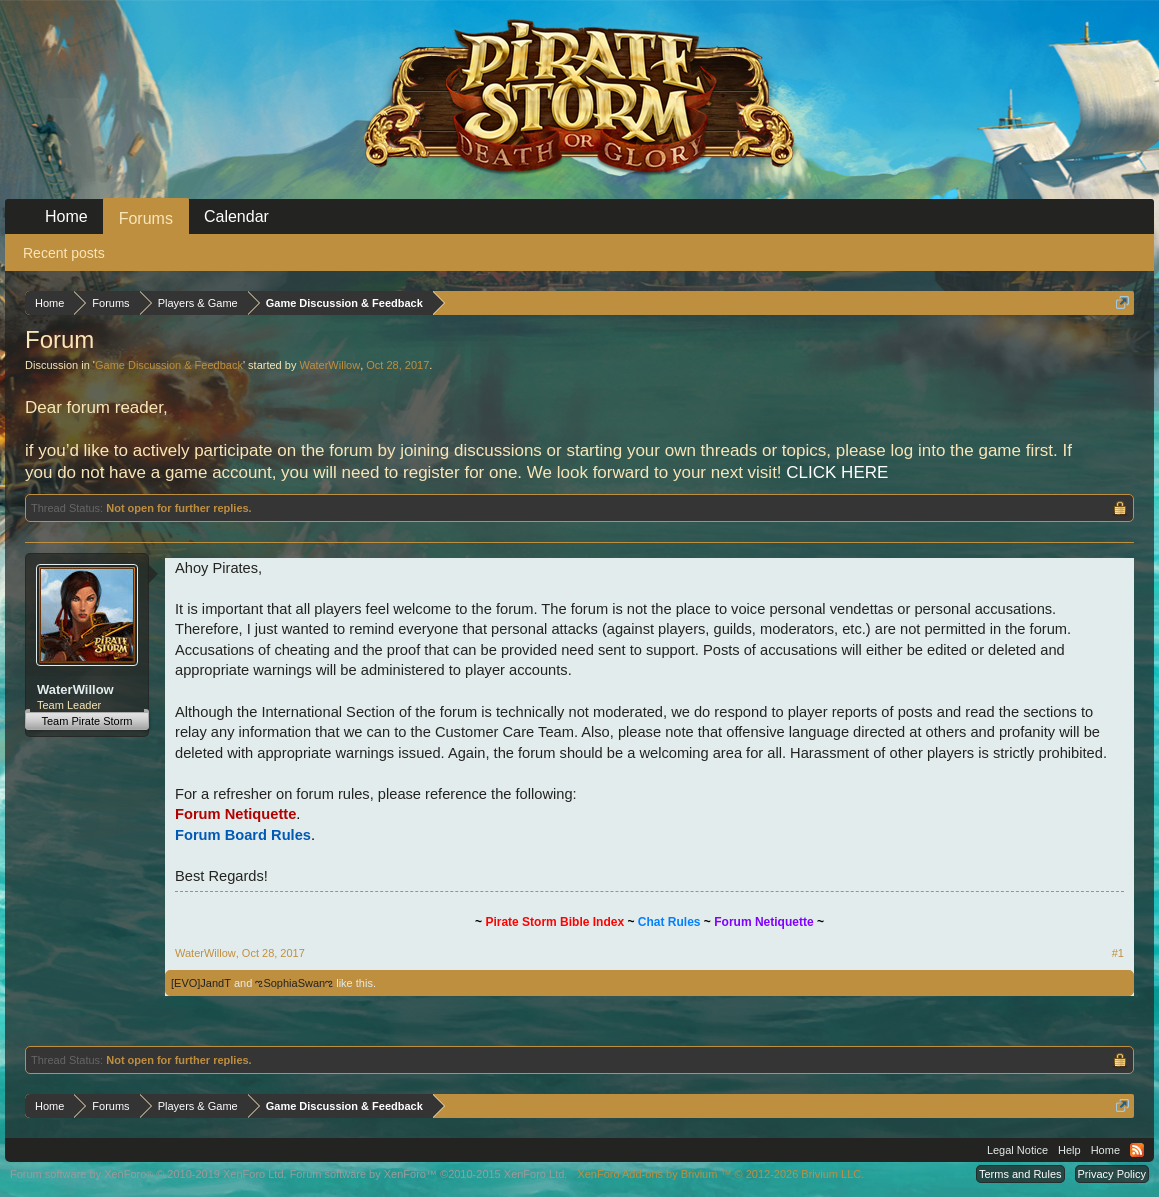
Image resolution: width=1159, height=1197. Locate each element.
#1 (1118, 953)
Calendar (236, 216)
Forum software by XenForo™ (429, 1174)
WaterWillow (329, 365)
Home (66, 216)
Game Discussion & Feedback (169, 365)
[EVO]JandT (201, 983)
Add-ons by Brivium (720, 1174)
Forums (146, 218)
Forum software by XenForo (148, 1174)
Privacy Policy (1112, 1174)
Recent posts (64, 253)
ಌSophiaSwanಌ (294, 983)
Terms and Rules (1020, 1174)
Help (1069, 1150)
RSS (1137, 1150)
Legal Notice (1017, 1150)
